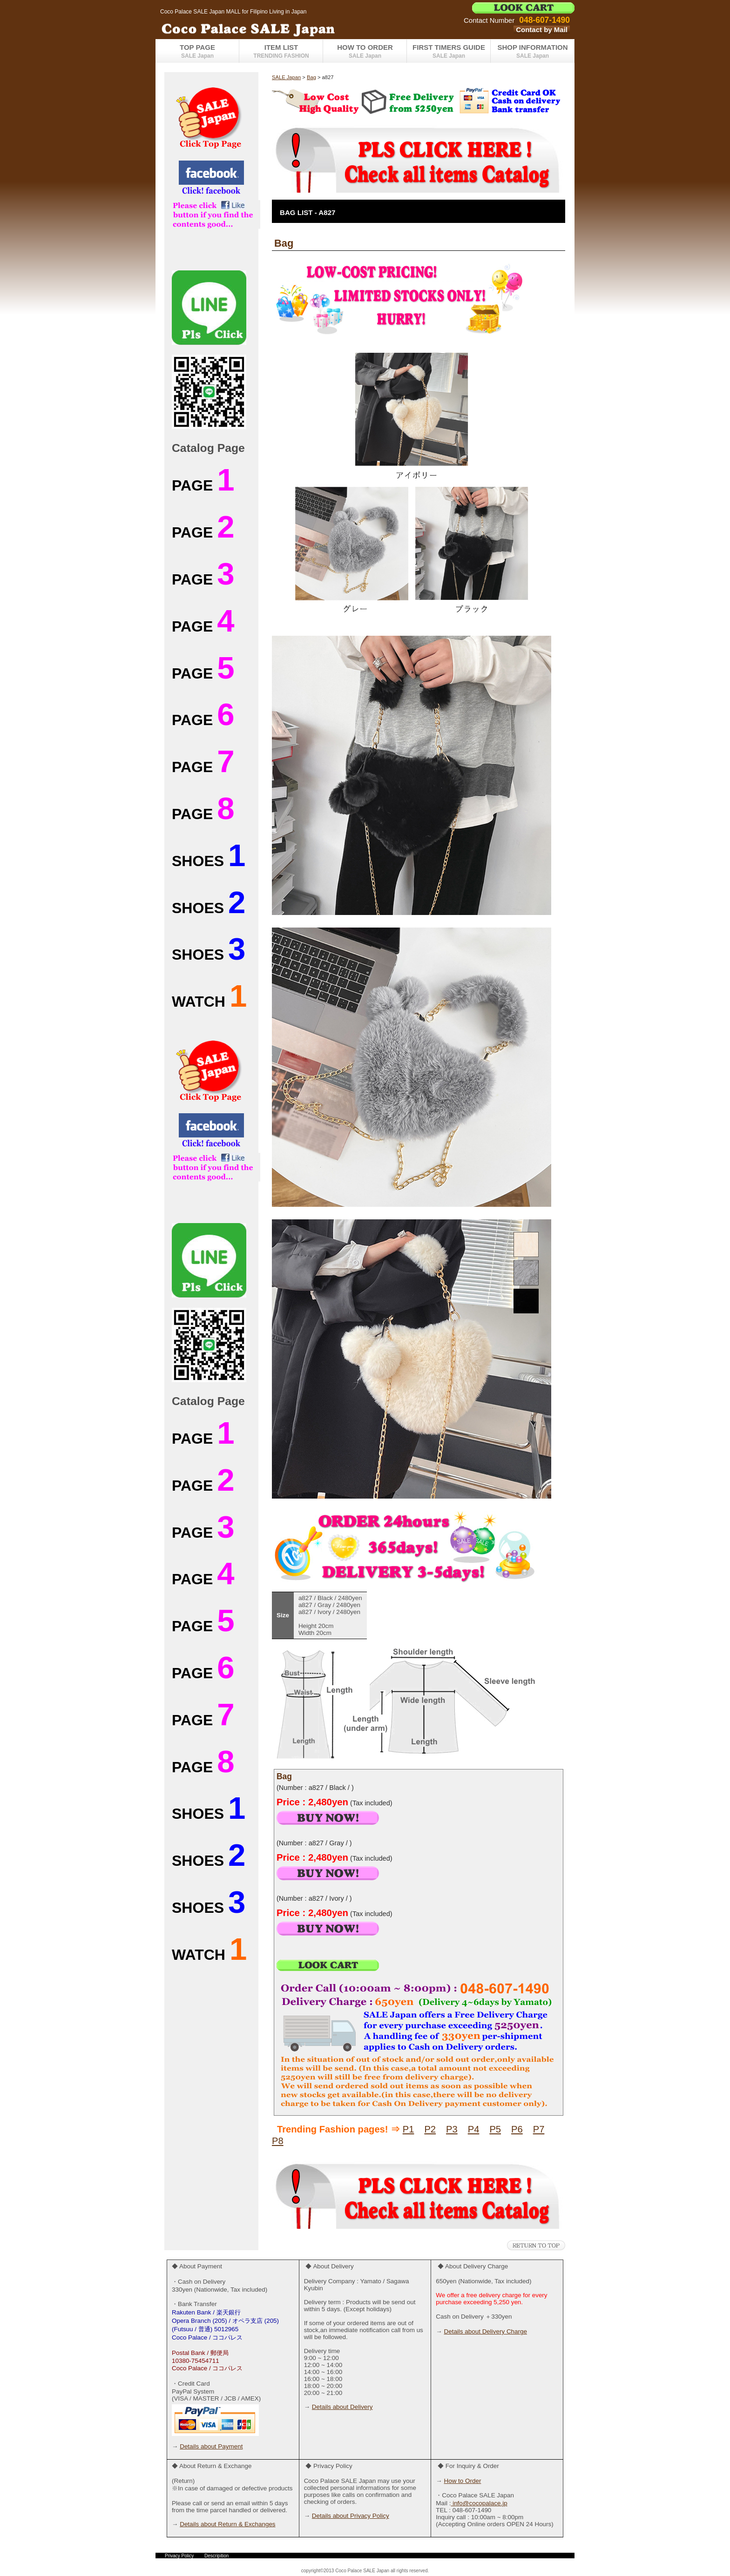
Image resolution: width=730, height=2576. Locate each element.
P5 (495, 2129)
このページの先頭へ (536, 2245)
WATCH (209, 1001)
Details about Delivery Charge (485, 2331)
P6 (517, 2129)
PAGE (203, 485)
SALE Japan (286, 77)
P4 (474, 2129)
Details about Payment (211, 2446)
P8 (278, 2141)
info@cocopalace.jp (479, 2503)
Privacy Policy (179, 2555)
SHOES (208, 861)
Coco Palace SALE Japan (271, 28)
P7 (539, 2129)
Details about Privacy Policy (350, 2515)
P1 (408, 2129)
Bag (311, 77)
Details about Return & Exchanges (227, 2524)
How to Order (462, 2480)
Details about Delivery (342, 2406)
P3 (452, 2129)
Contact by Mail (542, 30)
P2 (430, 2129)
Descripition (216, 2555)
